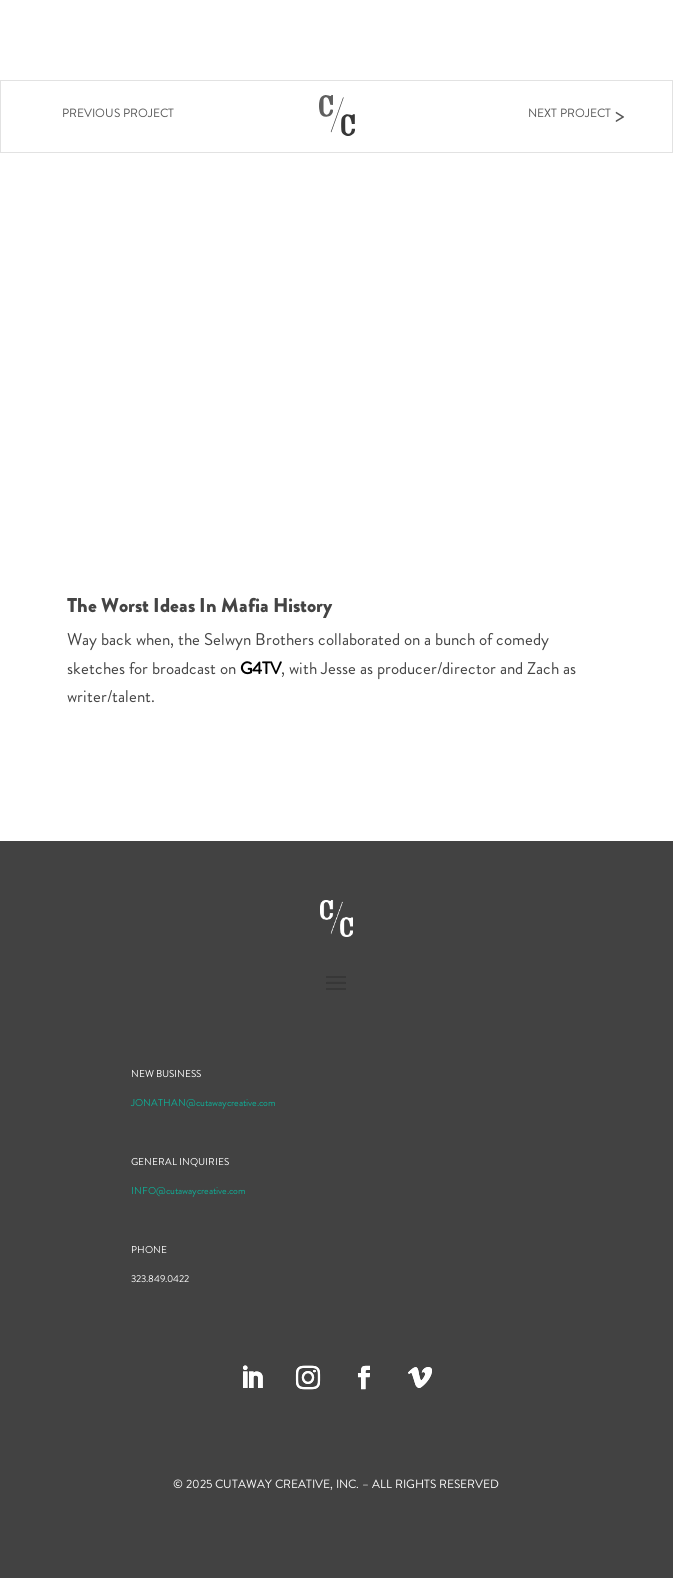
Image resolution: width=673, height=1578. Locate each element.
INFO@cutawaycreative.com (188, 1190)
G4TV (260, 668)
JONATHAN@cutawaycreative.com (203, 1102)
